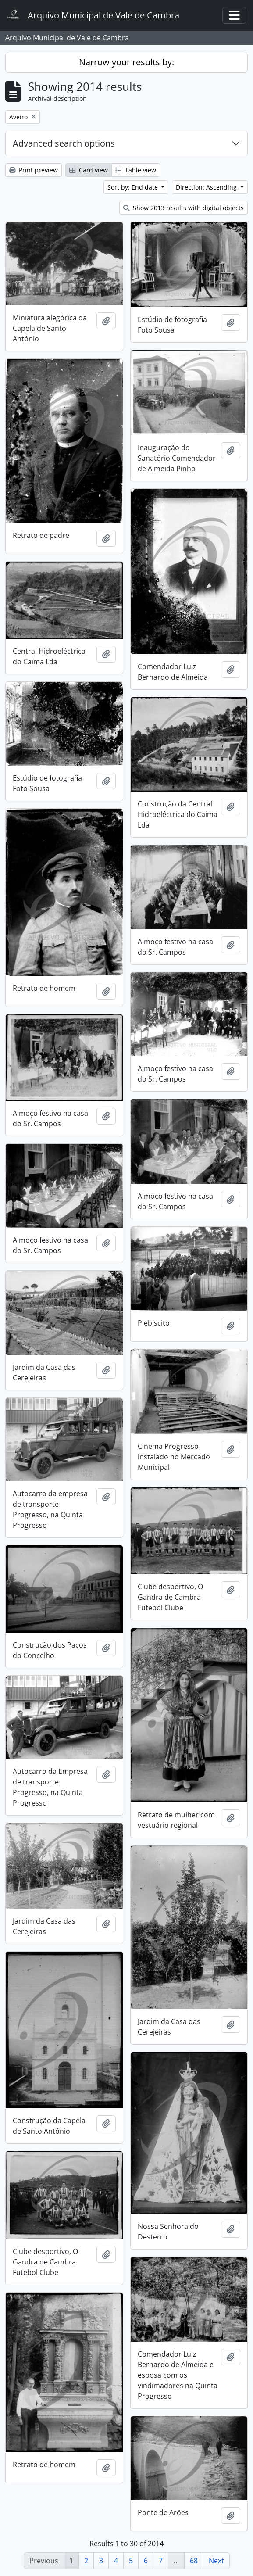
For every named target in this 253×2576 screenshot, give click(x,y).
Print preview (33, 170)
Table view (135, 170)
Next (216, 2560)
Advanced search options (64, 143)
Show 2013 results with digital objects (183, 208)
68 (194, 2560)
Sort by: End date (133, 187)
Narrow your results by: (126, 62)
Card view (88, 170)
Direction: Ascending (207, 187)
